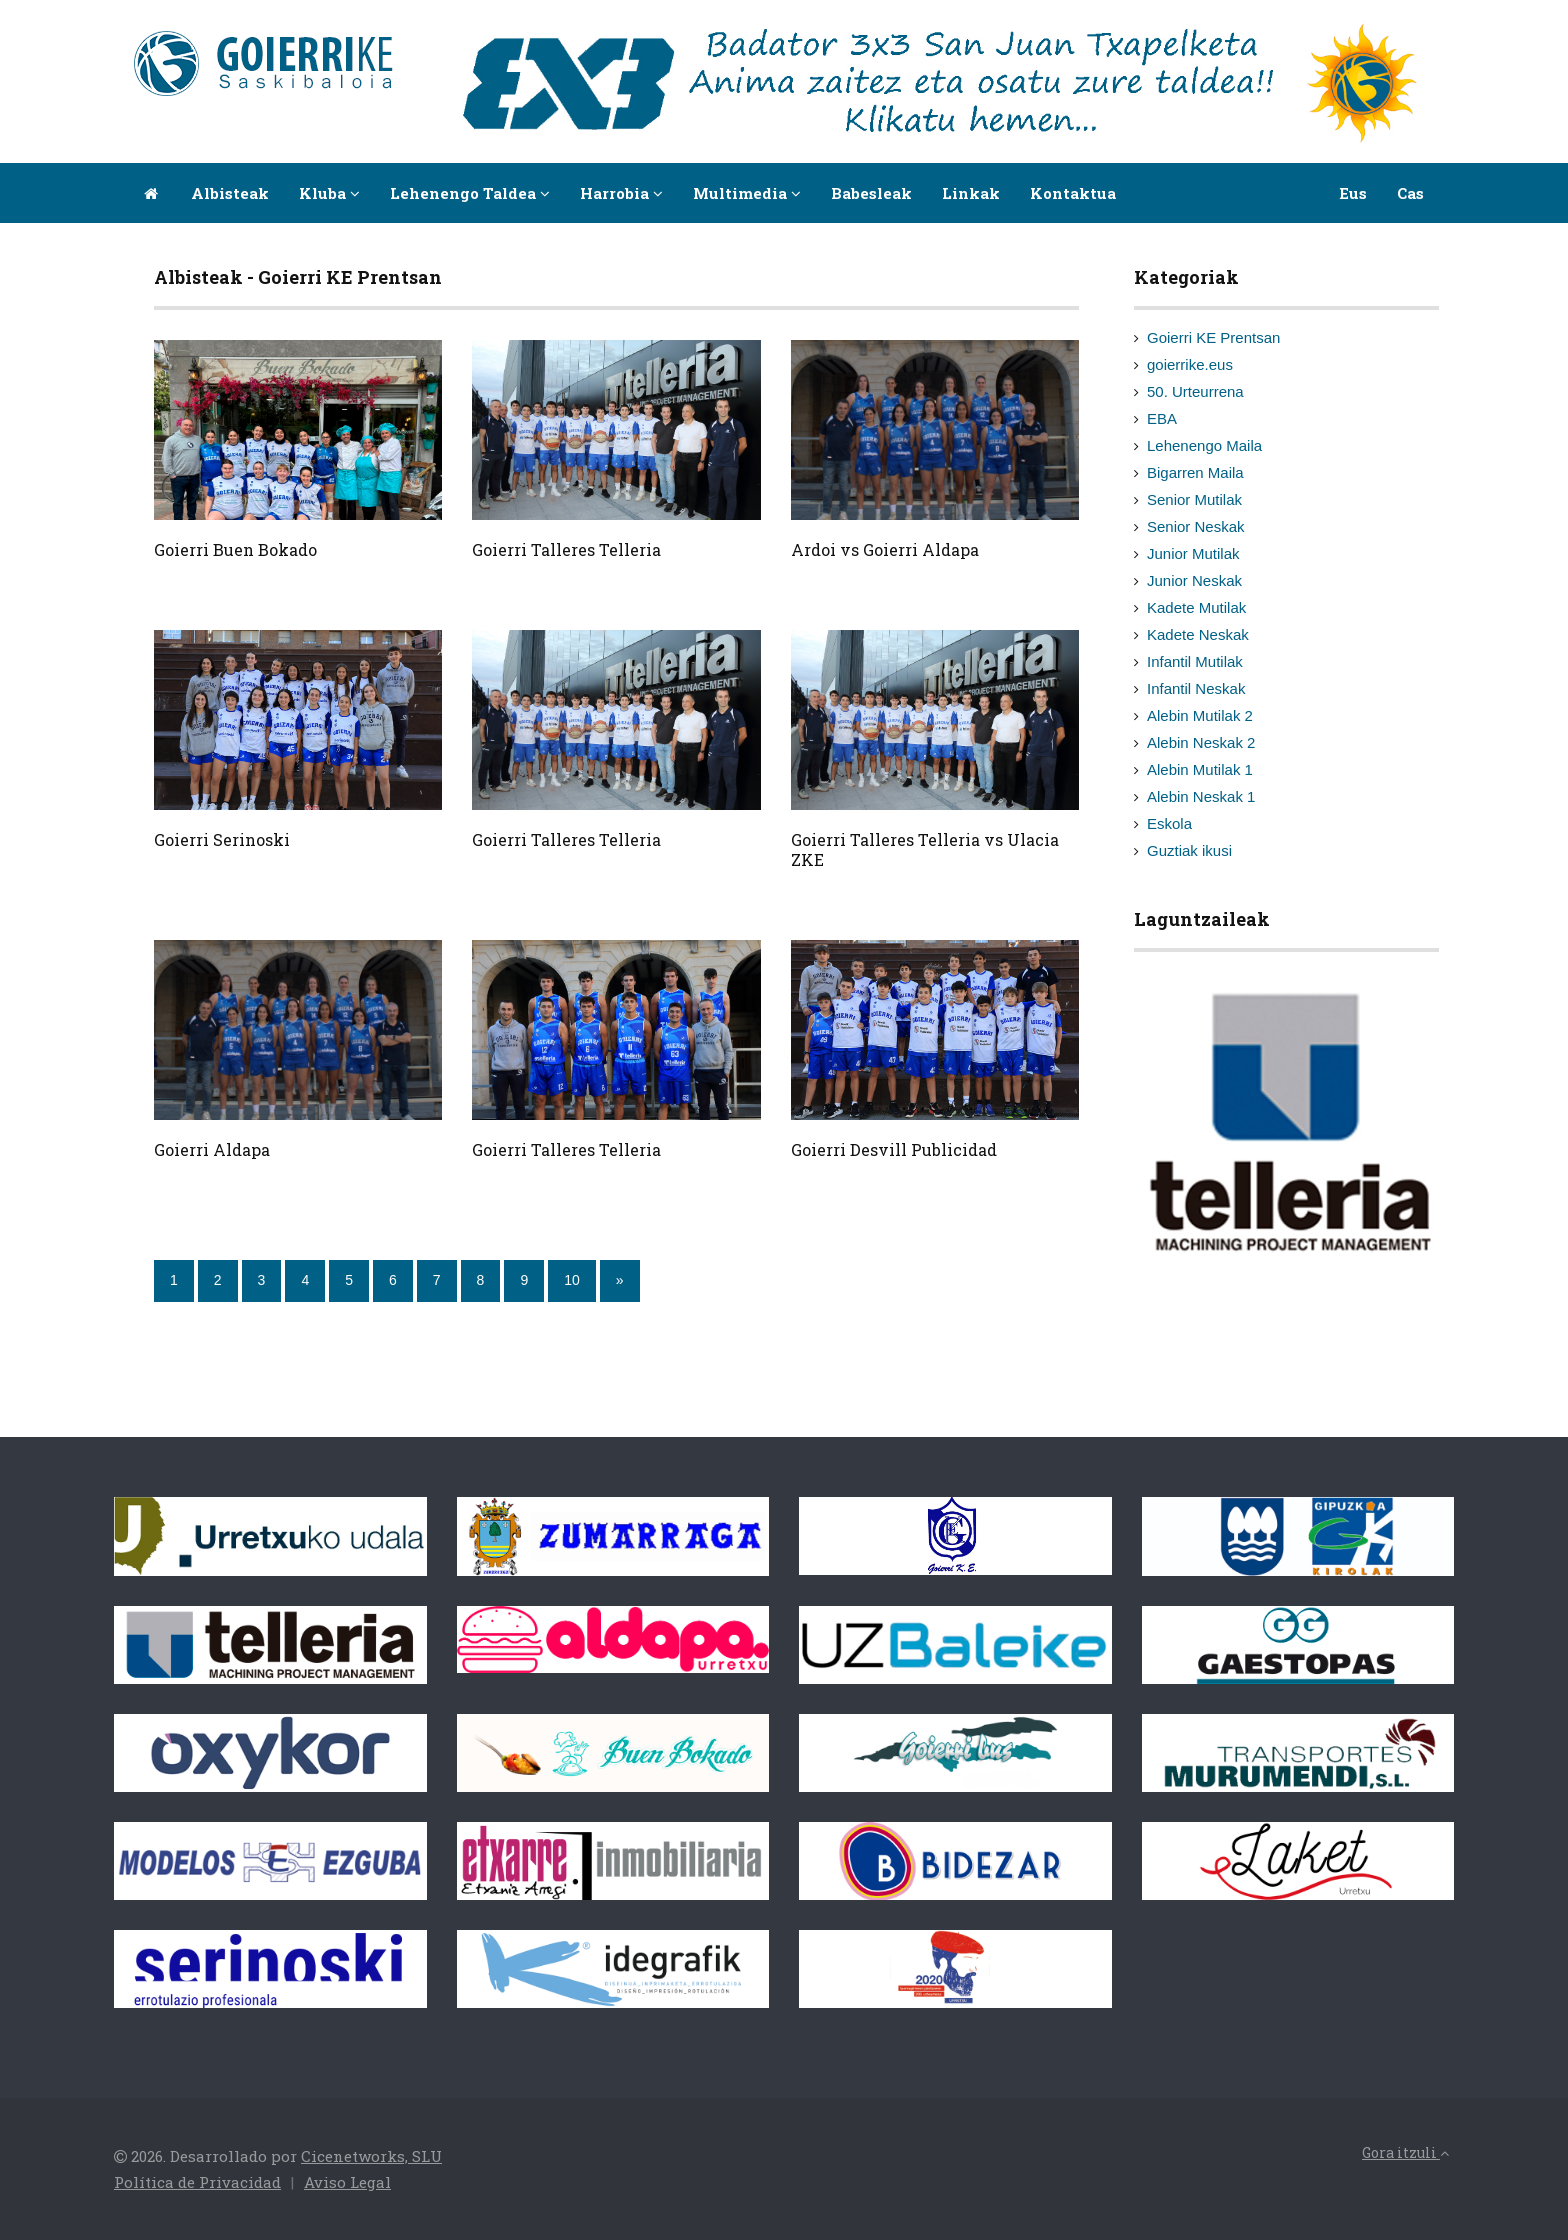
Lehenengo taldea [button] (470, 193)
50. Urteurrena (1195, 391)
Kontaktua (1073, 193)
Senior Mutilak (1194, 499)
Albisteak (230, 193)
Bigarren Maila (1195, 472)
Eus (1353, 193)
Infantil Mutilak (1195, 661)
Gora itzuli (1405, 2152)
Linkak (971, 193)
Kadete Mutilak (1196, 607)
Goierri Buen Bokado (235, 549)
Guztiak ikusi (1189, 850)
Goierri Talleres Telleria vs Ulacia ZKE (925, 849)
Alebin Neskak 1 (1201, 796)
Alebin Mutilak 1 (1200, 769)
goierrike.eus (1190, 364)
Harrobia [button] (621, 193)
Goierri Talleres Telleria (566, 549)
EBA (1162, 418)
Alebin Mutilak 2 (1200, 715)
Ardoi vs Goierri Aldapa (885, 549)
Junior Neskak (1194, 580)
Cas (1410, 193)
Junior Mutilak (1193, 553)
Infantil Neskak (1196, 688)
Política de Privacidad (197, 2182)
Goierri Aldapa (212, 1149)
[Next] (620, 1281)
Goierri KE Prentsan (1213, 337)
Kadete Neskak (1198, 634)
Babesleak (871, 193)
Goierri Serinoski (222, 839)
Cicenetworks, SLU (371, 2156)
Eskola (1169, 823)
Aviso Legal (347, 2182)
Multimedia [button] (747, 193)
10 (572, 1280)
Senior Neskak (1196, 526)
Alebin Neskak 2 (1201, 742)
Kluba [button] (329, 193)
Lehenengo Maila (1204, 445)
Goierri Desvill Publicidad (894, 1149)
